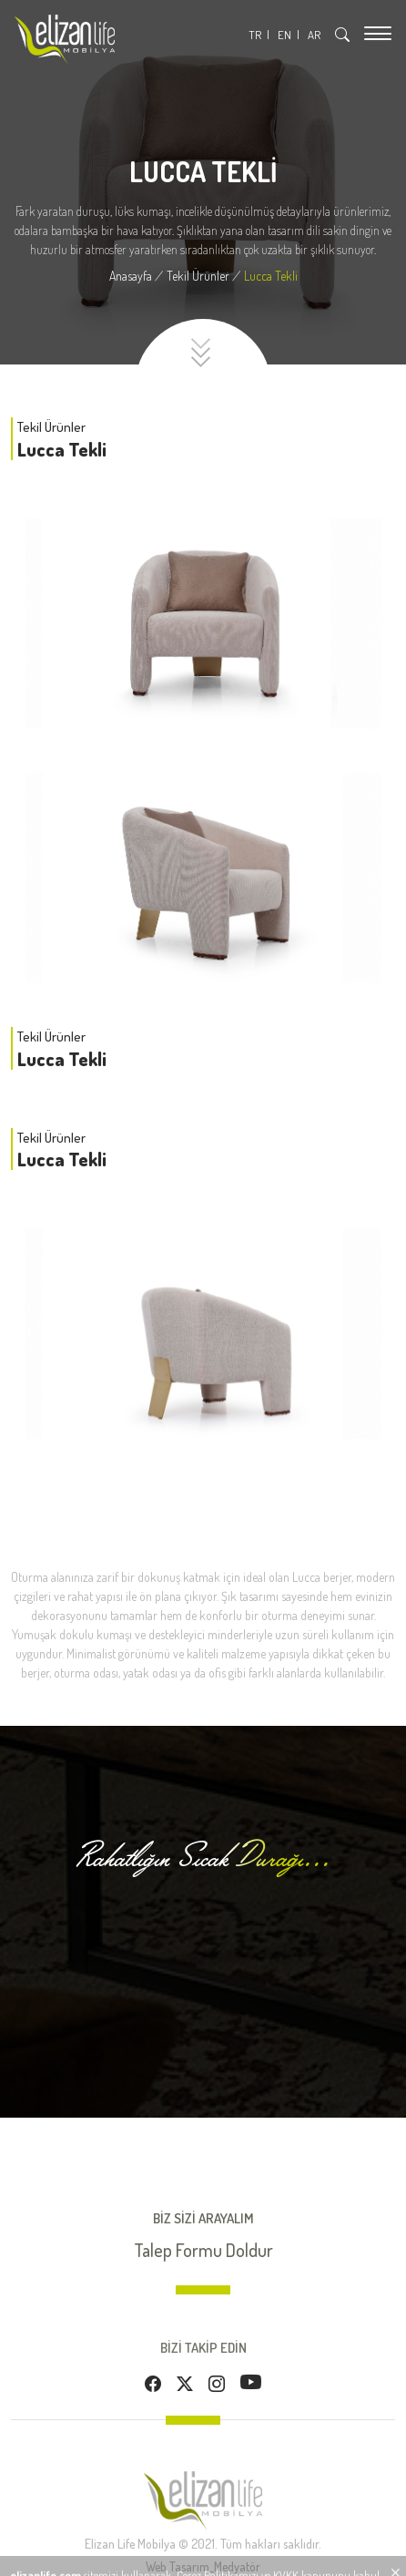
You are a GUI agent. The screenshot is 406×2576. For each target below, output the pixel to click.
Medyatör (237, 2566)
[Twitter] (185, 2384)
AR (314, 34)
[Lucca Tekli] (271, 275)
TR (255, 34)
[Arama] (342, 35)
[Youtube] (250, 2381)
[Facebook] (153, 2384)
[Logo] (65, 40)
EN (284, 34)
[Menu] (377, 33)
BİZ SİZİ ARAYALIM (203, 2218)
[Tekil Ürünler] (205, 275)
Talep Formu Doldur (203, 2250)
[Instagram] (216, 2384)
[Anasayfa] (138, 275)
